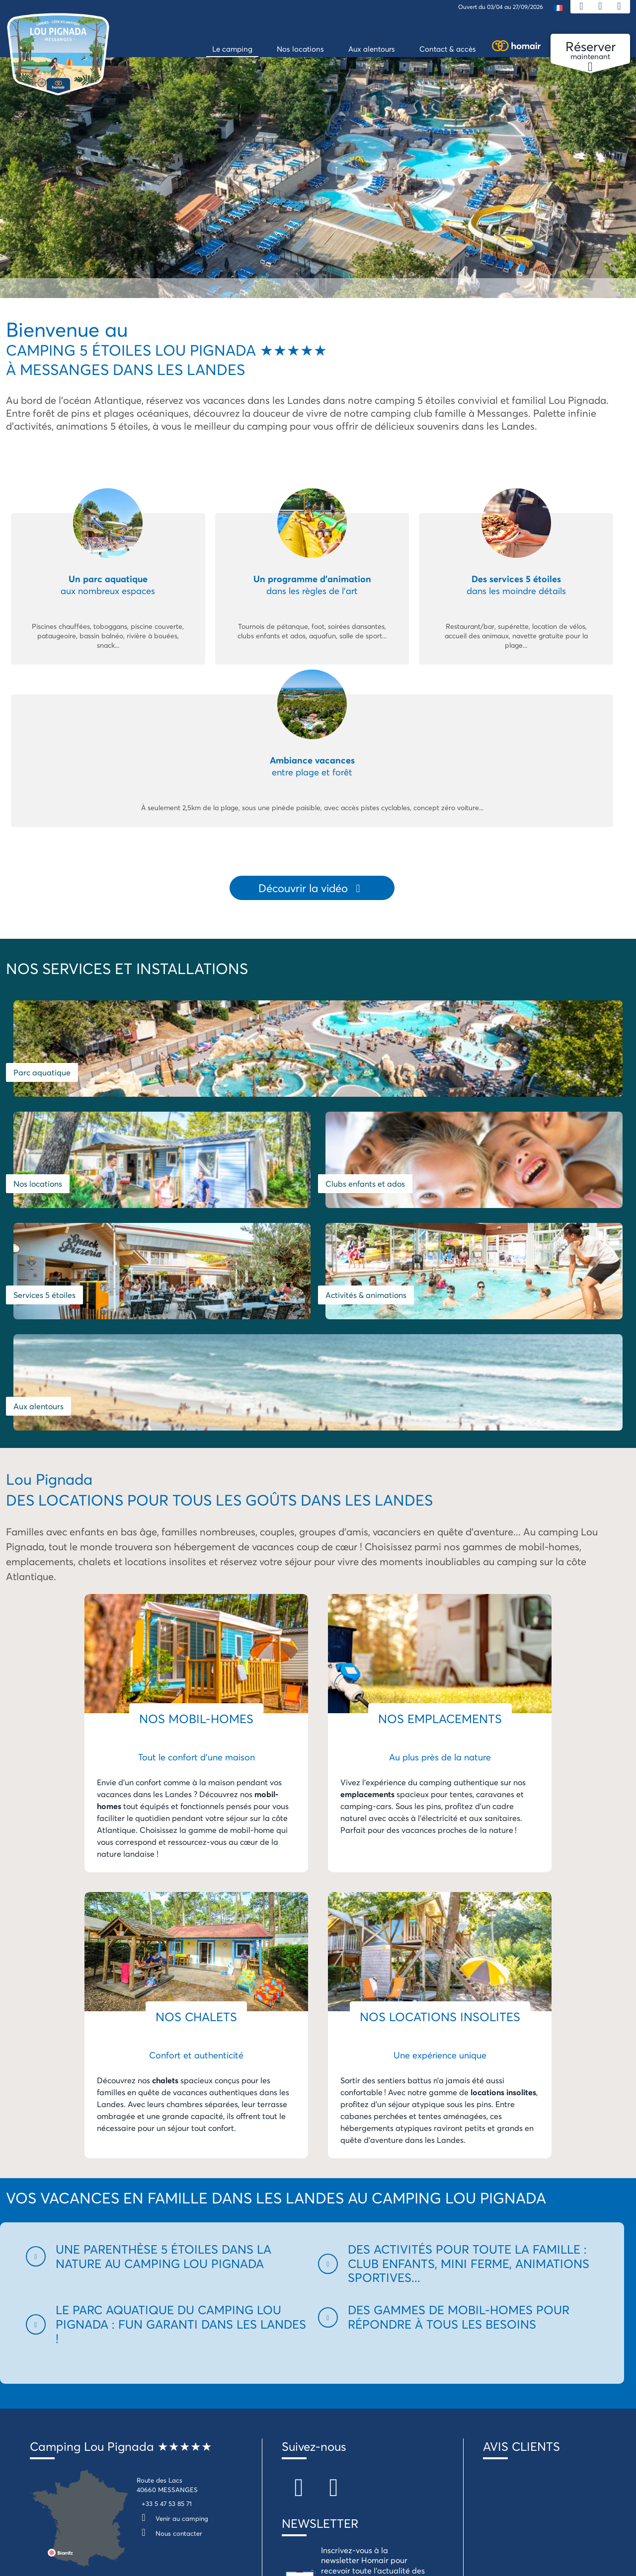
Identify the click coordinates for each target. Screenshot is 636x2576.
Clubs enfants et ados (521, 1062)
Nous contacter (169, 2289)
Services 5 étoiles (44, 1163)
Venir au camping (172, 2275)
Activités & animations (262, 1163)
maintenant (590, 51)
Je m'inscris (336, 2389)
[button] (166, 2013)
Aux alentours (454, 1163)
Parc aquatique (42, 1062)
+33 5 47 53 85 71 (167, 2260)
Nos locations (349, 1062)
